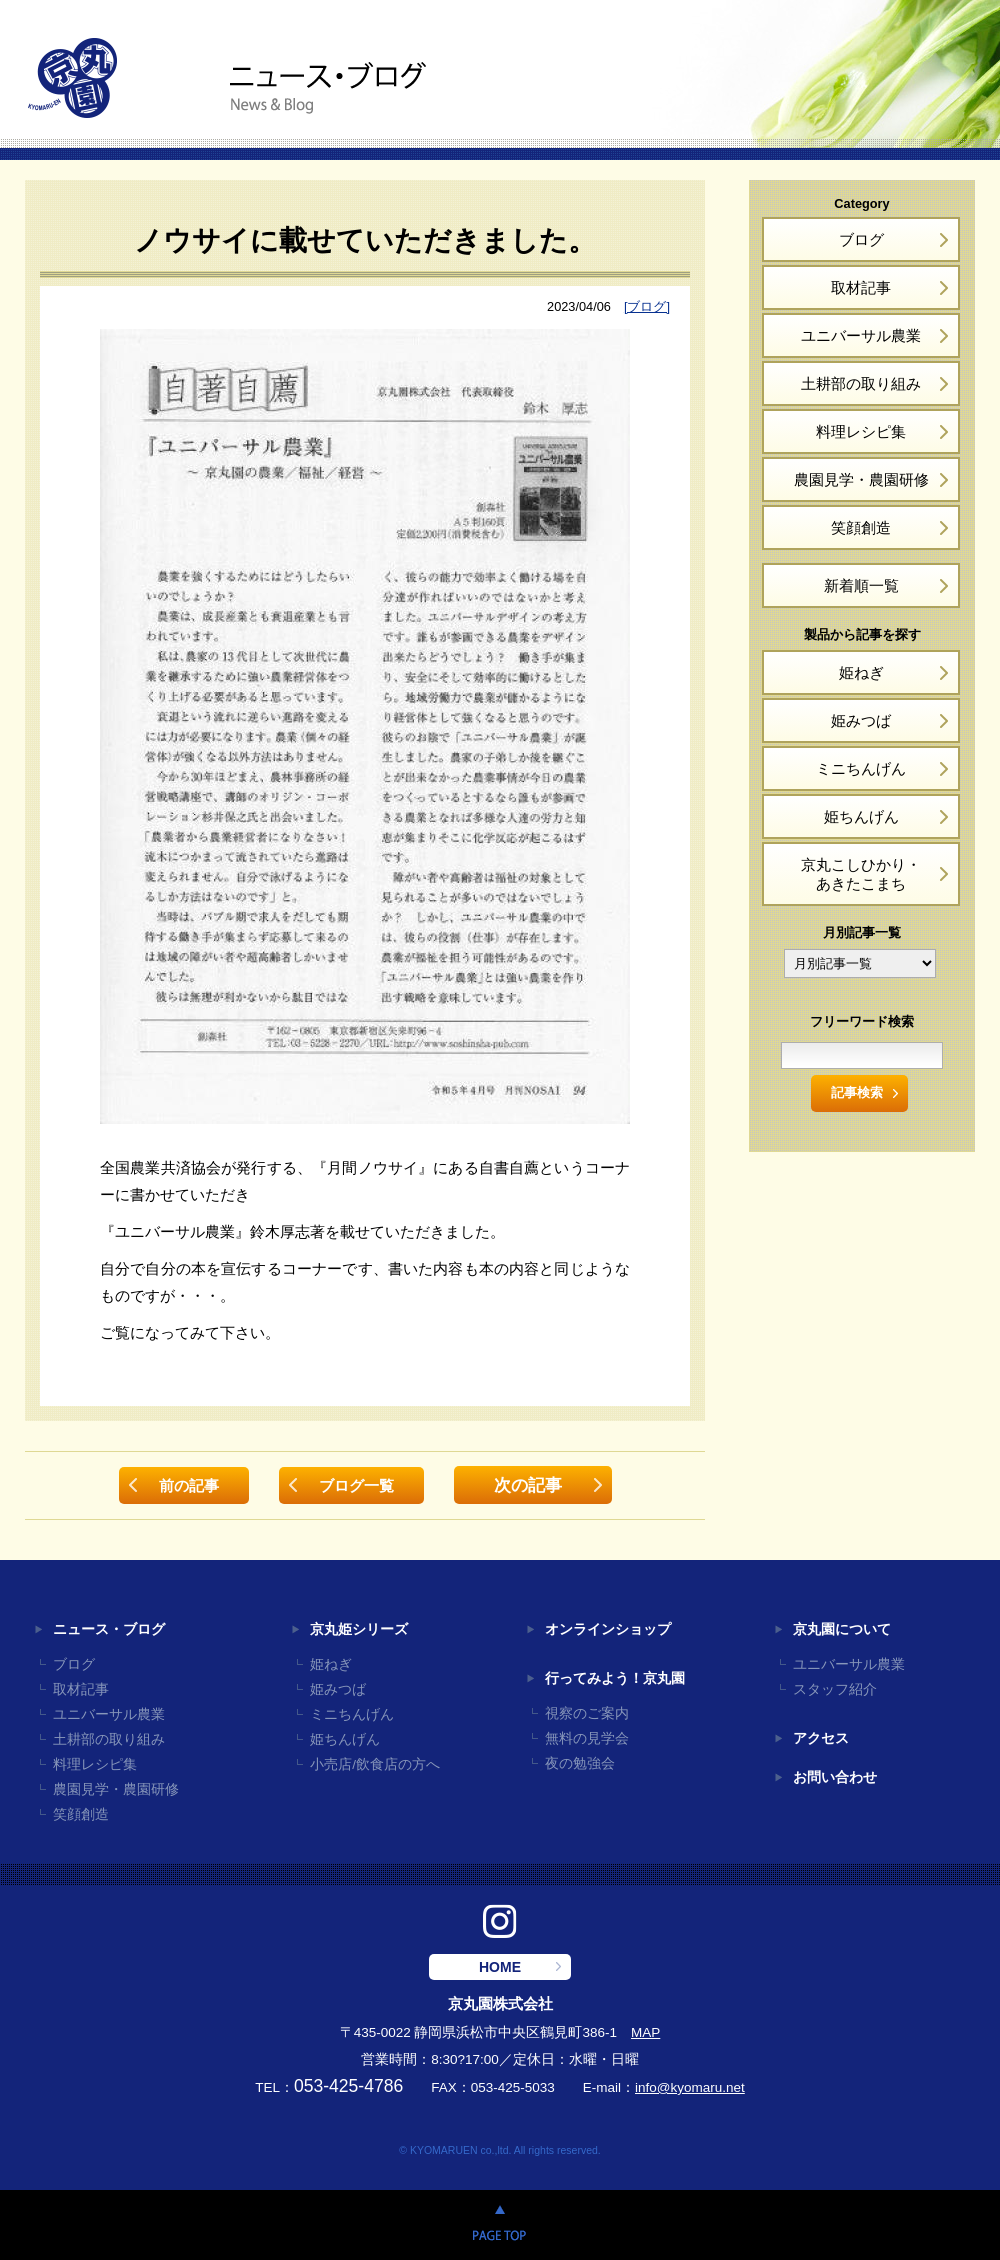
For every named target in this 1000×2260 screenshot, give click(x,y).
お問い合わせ (835, 1777)
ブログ (861, 239)
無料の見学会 (587, 1738)
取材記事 (861, 287)
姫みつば (861, 720)
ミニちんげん (861, 768)
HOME (500, 1967)
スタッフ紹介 (835, 1689)
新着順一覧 (861, 585)
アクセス (821, 1738)
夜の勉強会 (580, 1763)
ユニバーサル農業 (861, 335)
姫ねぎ (861, 672)
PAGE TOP (500, 2225)
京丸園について (842, 1629)
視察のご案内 (587, 1713)
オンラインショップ (608, 1629)
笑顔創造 (861, 527)
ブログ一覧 (356, 1485)
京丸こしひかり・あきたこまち (861, 874)
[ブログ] (647, 306)
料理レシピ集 (861, 431)
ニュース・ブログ (109, 1629)
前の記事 (189, 1485)
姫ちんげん (861, 816)
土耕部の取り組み (861, 383)
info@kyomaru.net (690, 2087)
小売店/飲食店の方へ (375, 1764)
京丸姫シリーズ (359, 1629)
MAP (645, 2032)
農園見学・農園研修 (861, 479)
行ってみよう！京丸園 (615, 1678)
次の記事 (528, 1485)
